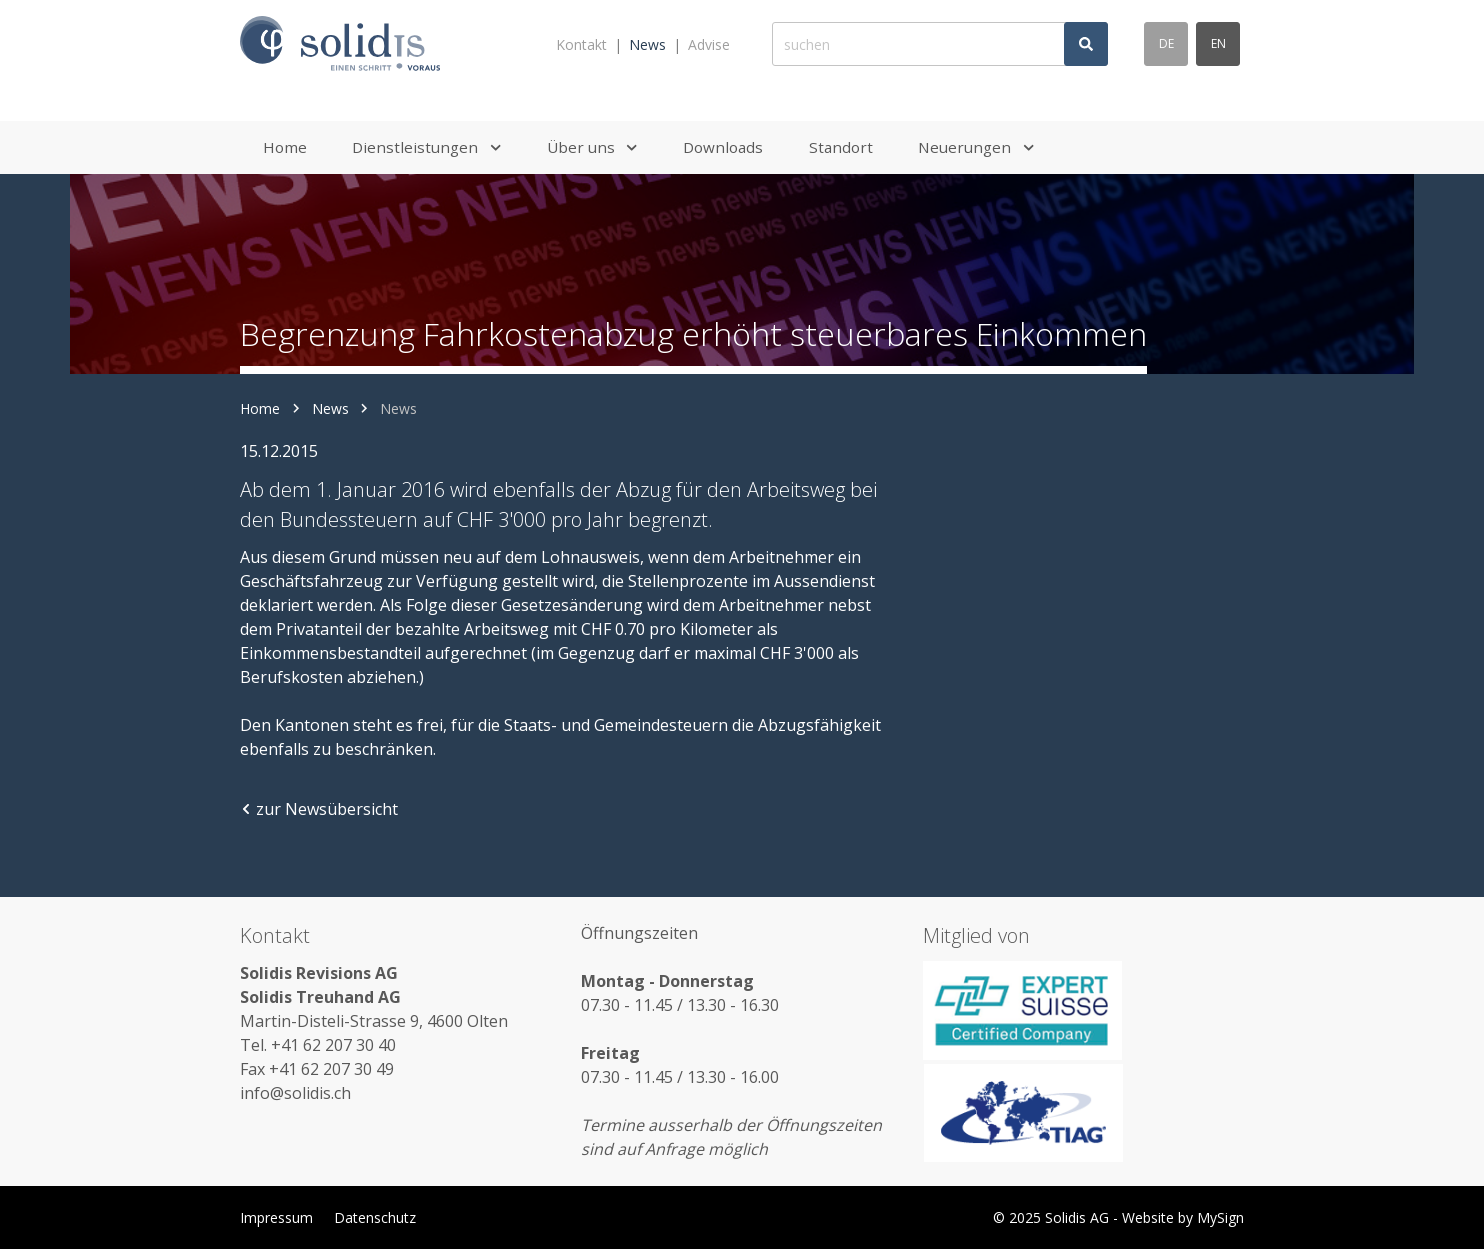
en (1218, 43)
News (647, 44)
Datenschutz (375, 1217)
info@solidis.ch (295, 1093)
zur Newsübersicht (319, 809)
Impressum (276, 1217)
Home (260, 408)
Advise (709, 44)
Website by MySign (1183, 1217)
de (1166, 43)
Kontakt (581, 44)
